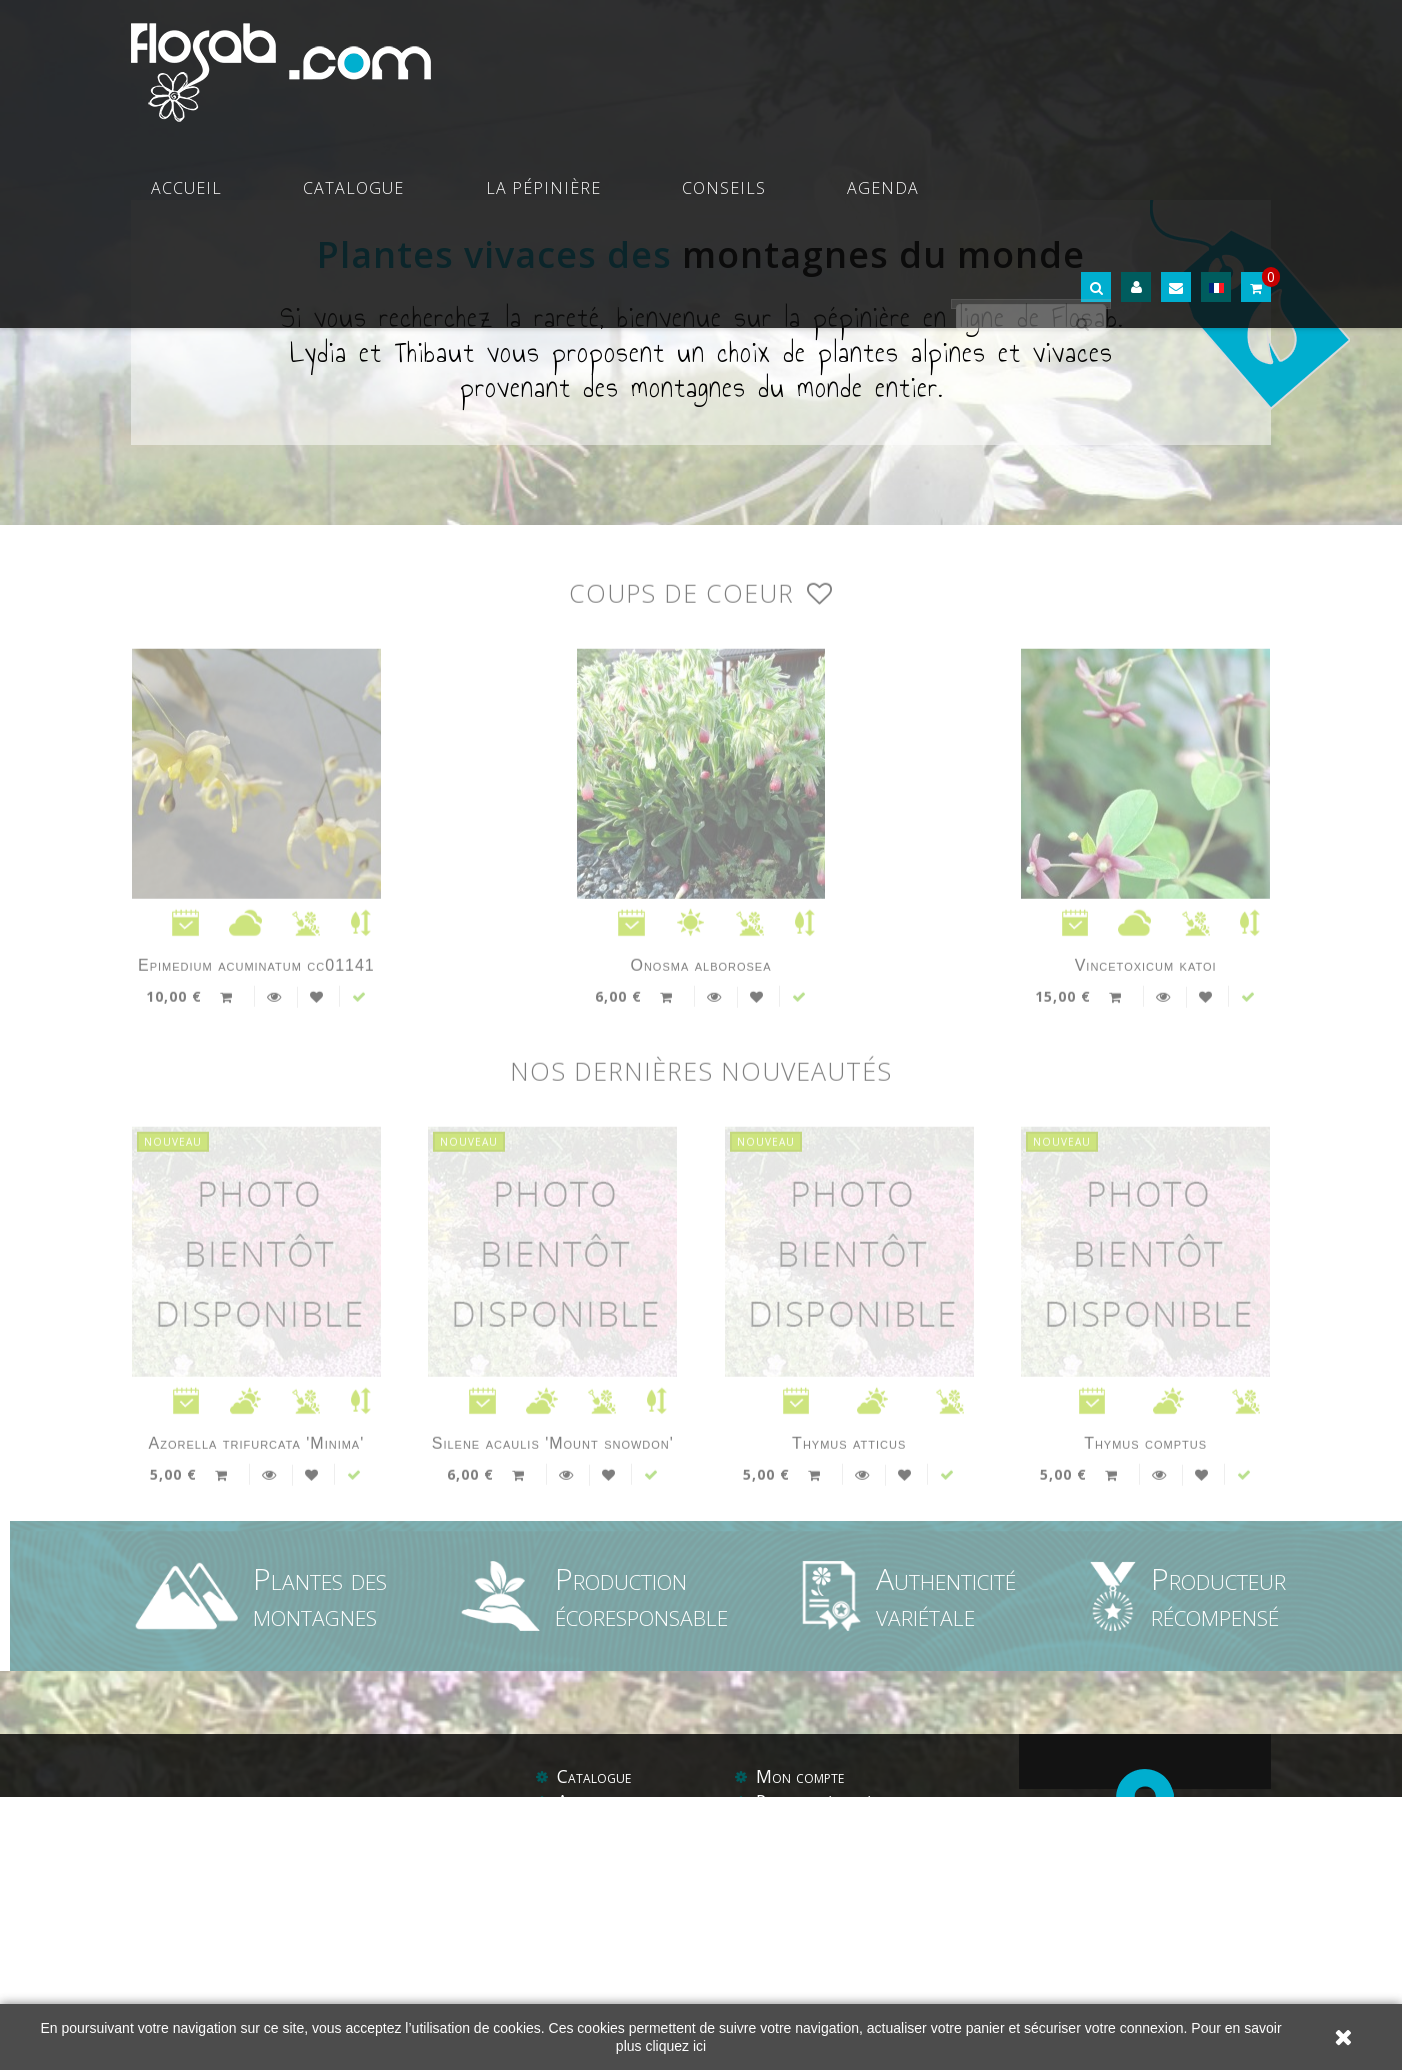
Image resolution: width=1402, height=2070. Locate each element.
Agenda (981, 60)
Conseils (871, 60)
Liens (820, 1994)
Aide (773, 1994)
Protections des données (846, 1968)
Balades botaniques (628, 1968)
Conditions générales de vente (865, 1943)
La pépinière (739, 60)
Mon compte (801, 1866)
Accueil (482, 60)
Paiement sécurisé (819, 1891)
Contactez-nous (615, 1994)
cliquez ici (675, 2046)
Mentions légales (819, 1917)
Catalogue (599, 60)
